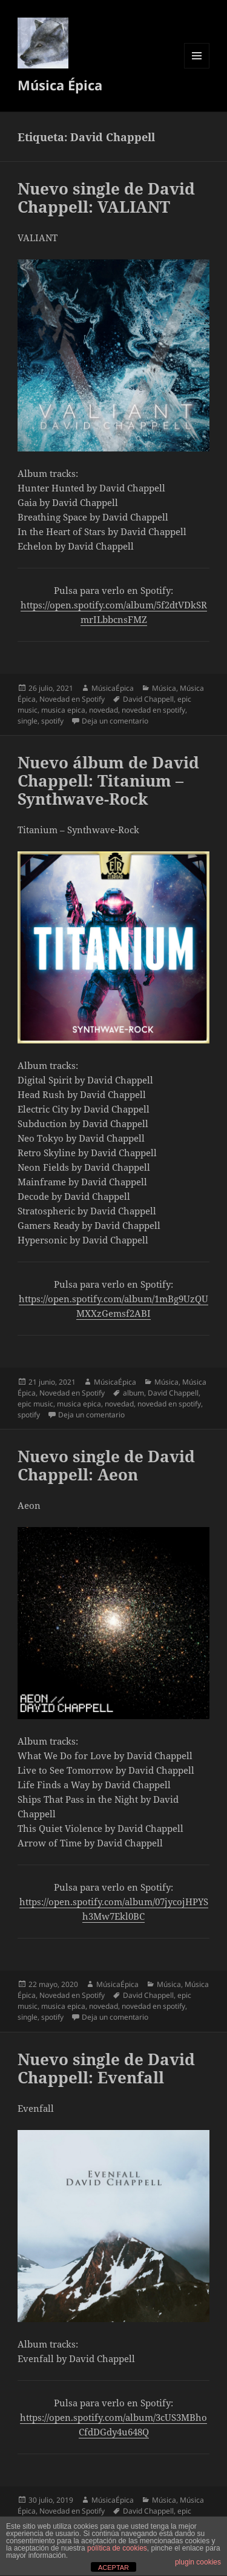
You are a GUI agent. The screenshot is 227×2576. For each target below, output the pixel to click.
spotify (52, 721)
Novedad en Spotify (72, 699)
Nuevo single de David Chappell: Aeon (106, 1465)
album (133, 1393)
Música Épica (60, 85)
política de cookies (117, 2548)
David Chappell (148, 699)
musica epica (63, 710)
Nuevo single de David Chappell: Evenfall (106, 2068)
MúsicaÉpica (112, 688)
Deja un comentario (115, 721)
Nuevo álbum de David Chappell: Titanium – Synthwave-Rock (108, 780)
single (28, 721)
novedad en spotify (153, 710)
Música (164, 688)
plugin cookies (198, 2562)
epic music (35, 1404)
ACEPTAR (113, 2567)
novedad (103, 710)
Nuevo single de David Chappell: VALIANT (106, 198)
